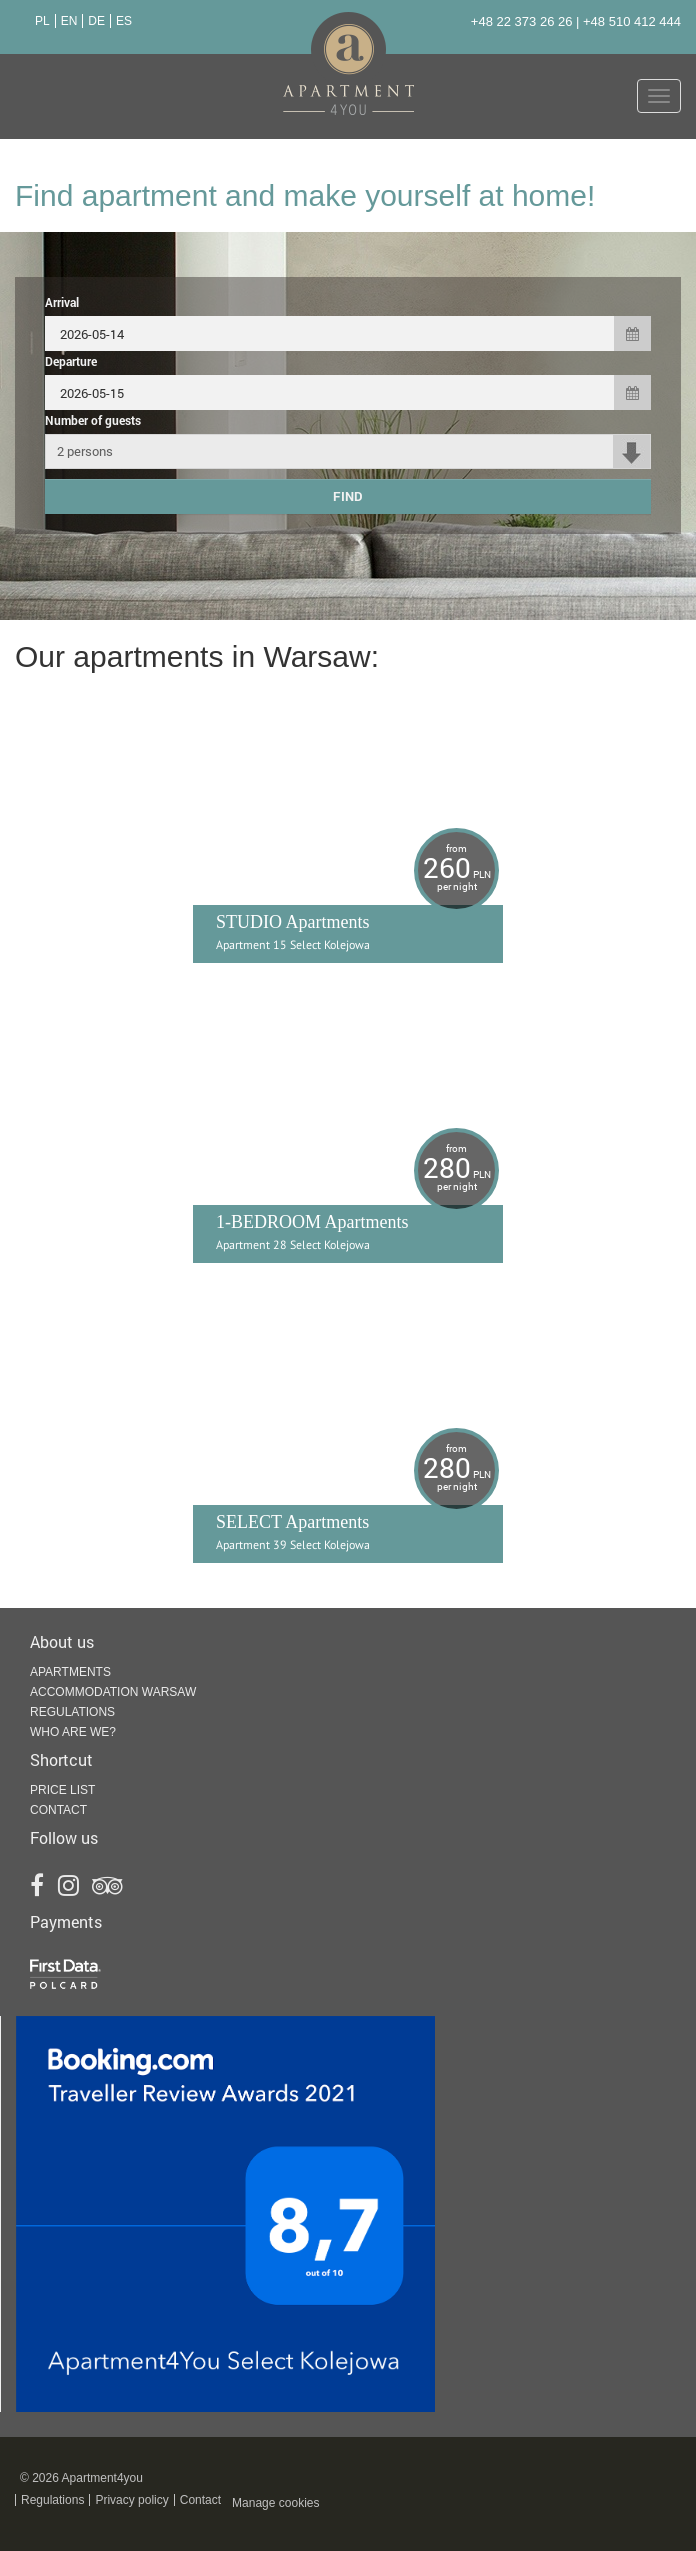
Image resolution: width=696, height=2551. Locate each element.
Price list (62, 1790)
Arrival (62, 302)
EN (69, 21)
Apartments (70, 1672)
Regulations (72, 1712)
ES (124, 21)
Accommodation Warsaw (113, 1692)
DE (96, 21)
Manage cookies (275, 2503)
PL (42, 21)
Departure (71, 361)
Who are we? (73, 1732)
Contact (58, 1810)
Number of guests (93, 420)
